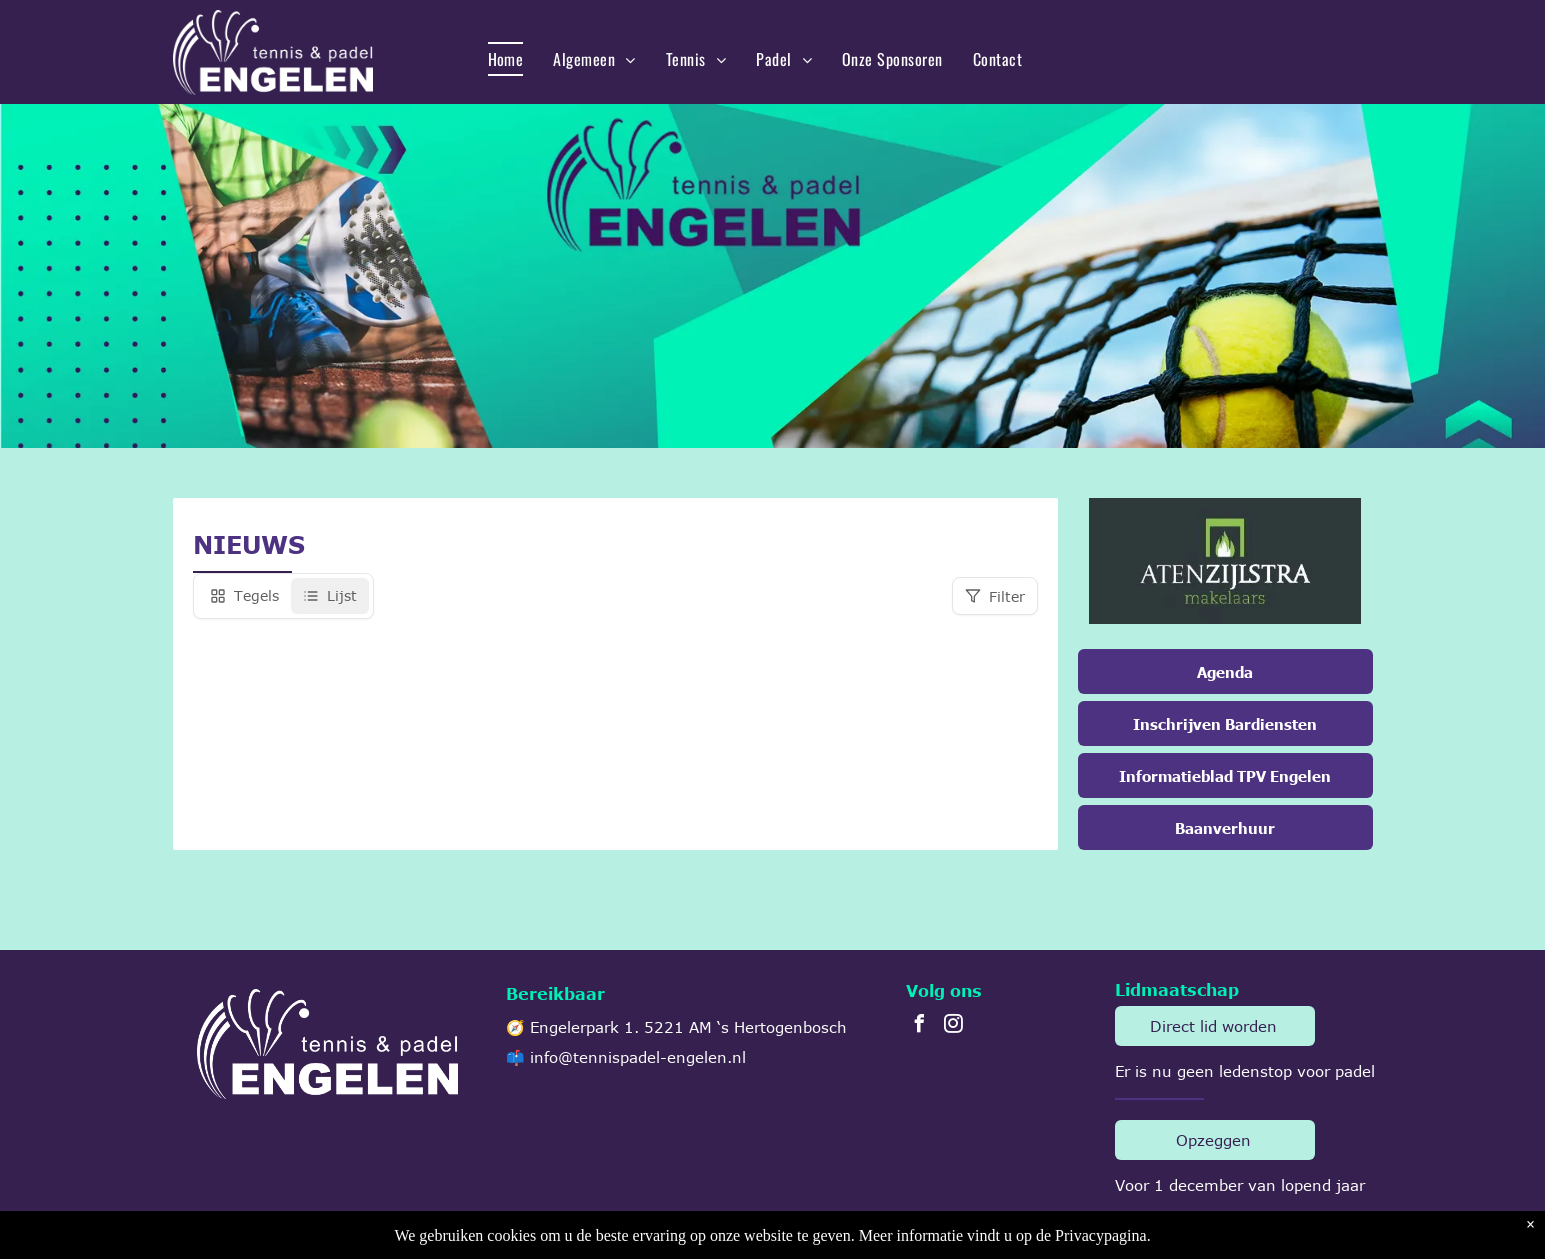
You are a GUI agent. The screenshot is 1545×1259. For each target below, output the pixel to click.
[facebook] (920, 1026)
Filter (995, 596)
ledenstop (1255, 1071)
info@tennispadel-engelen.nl (638, 1057)
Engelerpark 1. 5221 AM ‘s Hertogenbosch (688, 1027)
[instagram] (954, 1026)
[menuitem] (506, 59)
